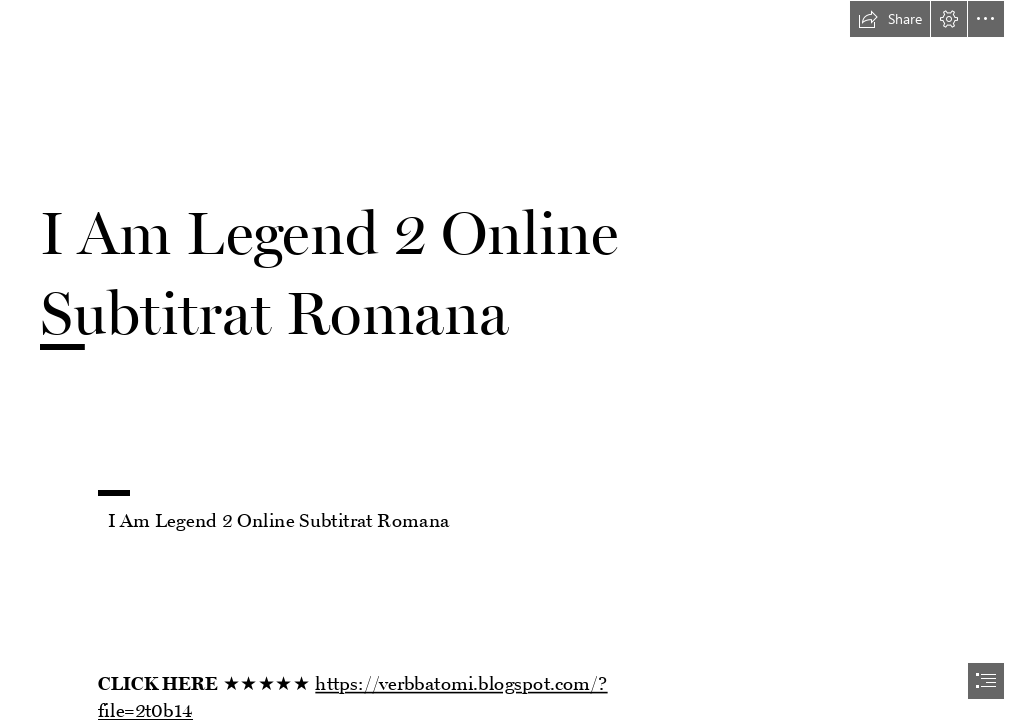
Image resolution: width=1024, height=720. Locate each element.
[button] (890, 19)
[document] (512, 360)
